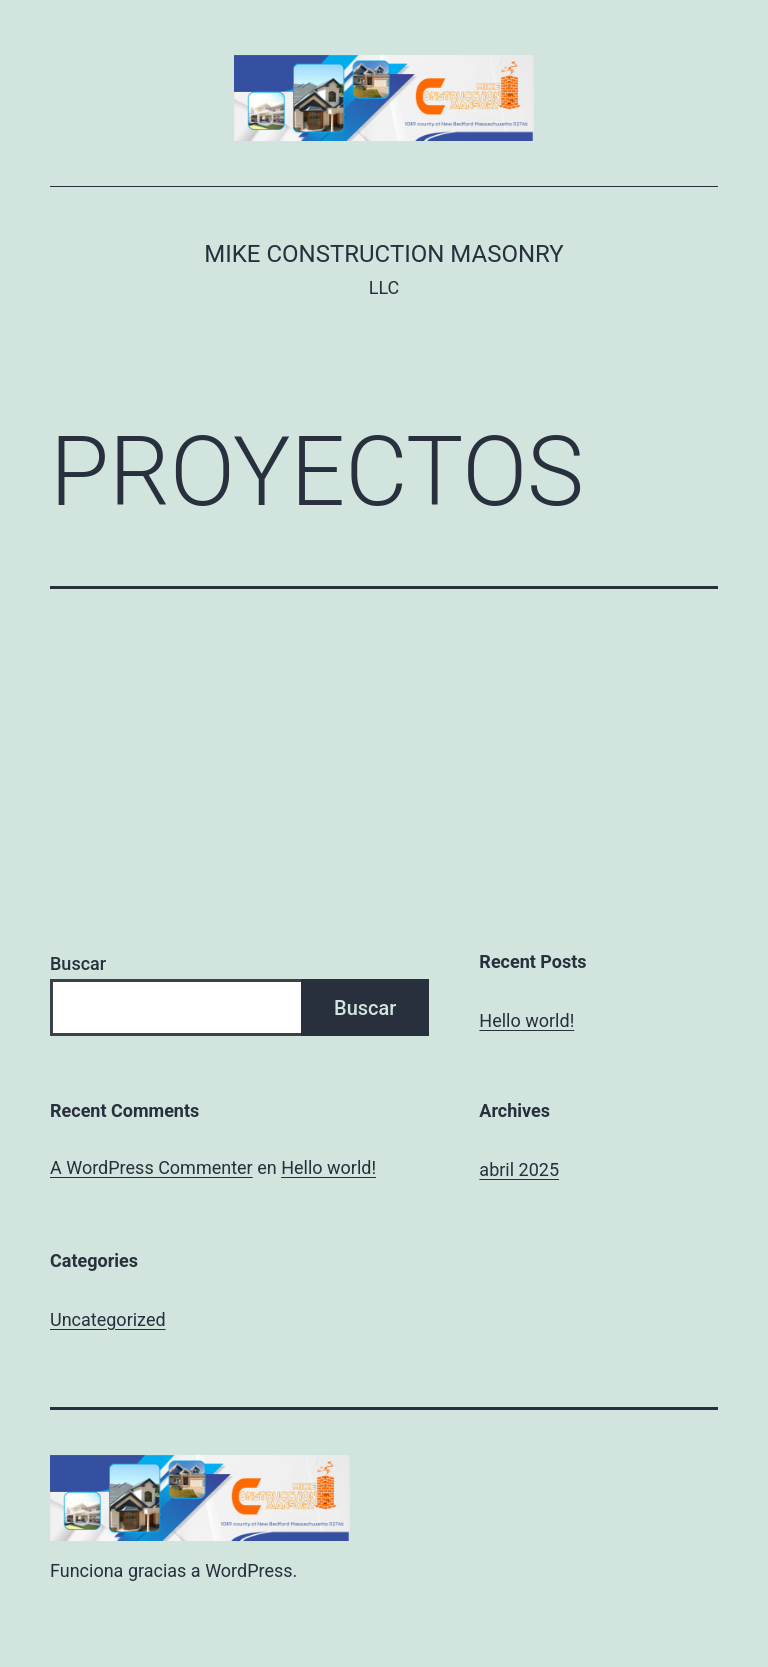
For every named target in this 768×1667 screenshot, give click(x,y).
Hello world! (526, 1020)
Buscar (78, 963)
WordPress (248, 1570)
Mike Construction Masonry (383, 254)
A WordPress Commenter (151, 1167)
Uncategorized (108, 1319)
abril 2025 (519, 1169)
